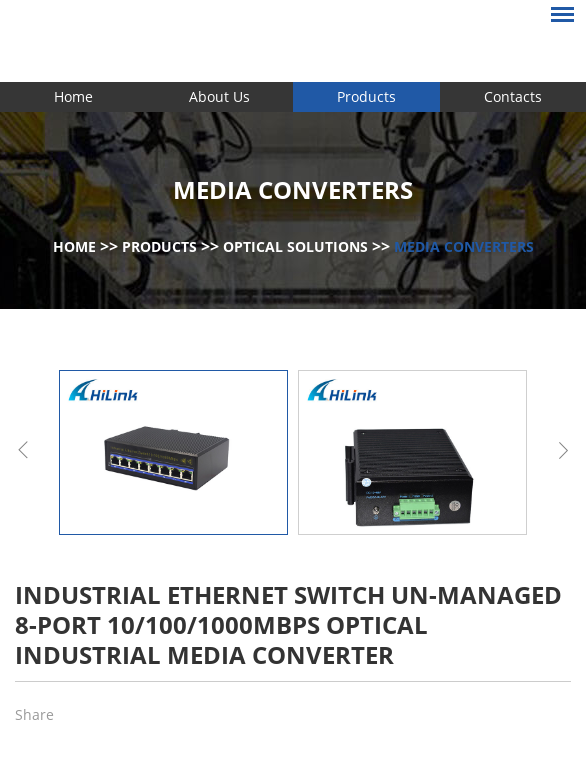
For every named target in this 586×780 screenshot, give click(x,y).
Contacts (513, 96)
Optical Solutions (295, 246)
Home (73, 96)
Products (366, 96)
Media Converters (464, 246)
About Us (219, 96)
